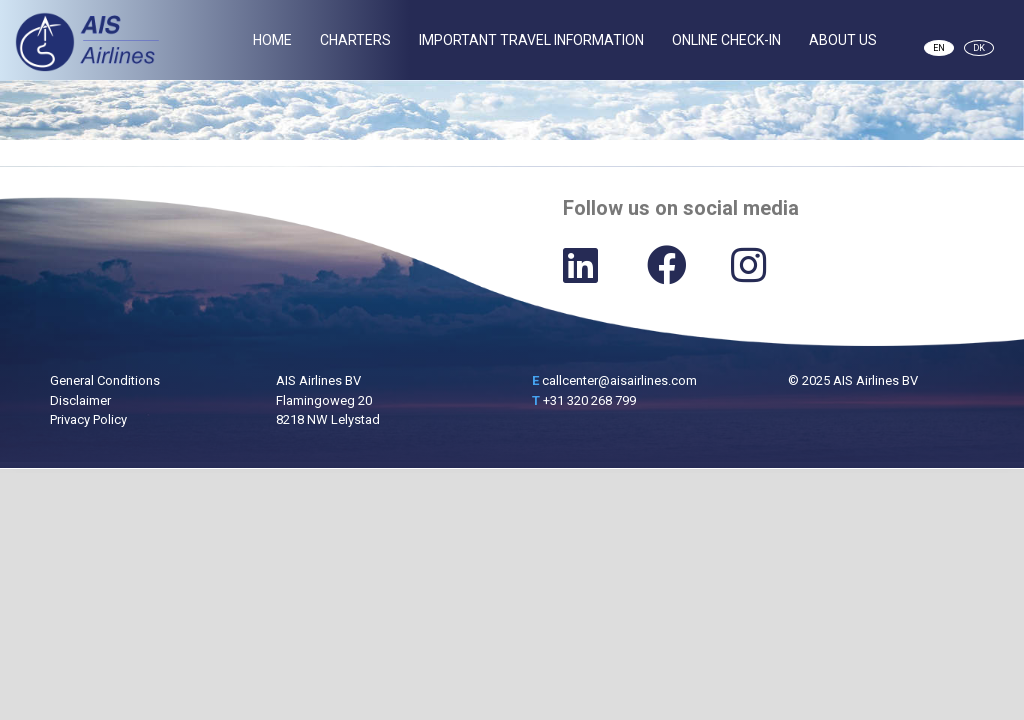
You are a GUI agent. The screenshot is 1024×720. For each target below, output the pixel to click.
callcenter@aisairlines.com (619, 380)
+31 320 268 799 (589, 400)
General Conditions (105, 380)
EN (939, 48)
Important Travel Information (531, 40)
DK (979, 48)
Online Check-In (726, 40)
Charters (355, 40)
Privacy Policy (88, 419)
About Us (843, 40)
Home (272, 40)
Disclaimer (80, 400)
